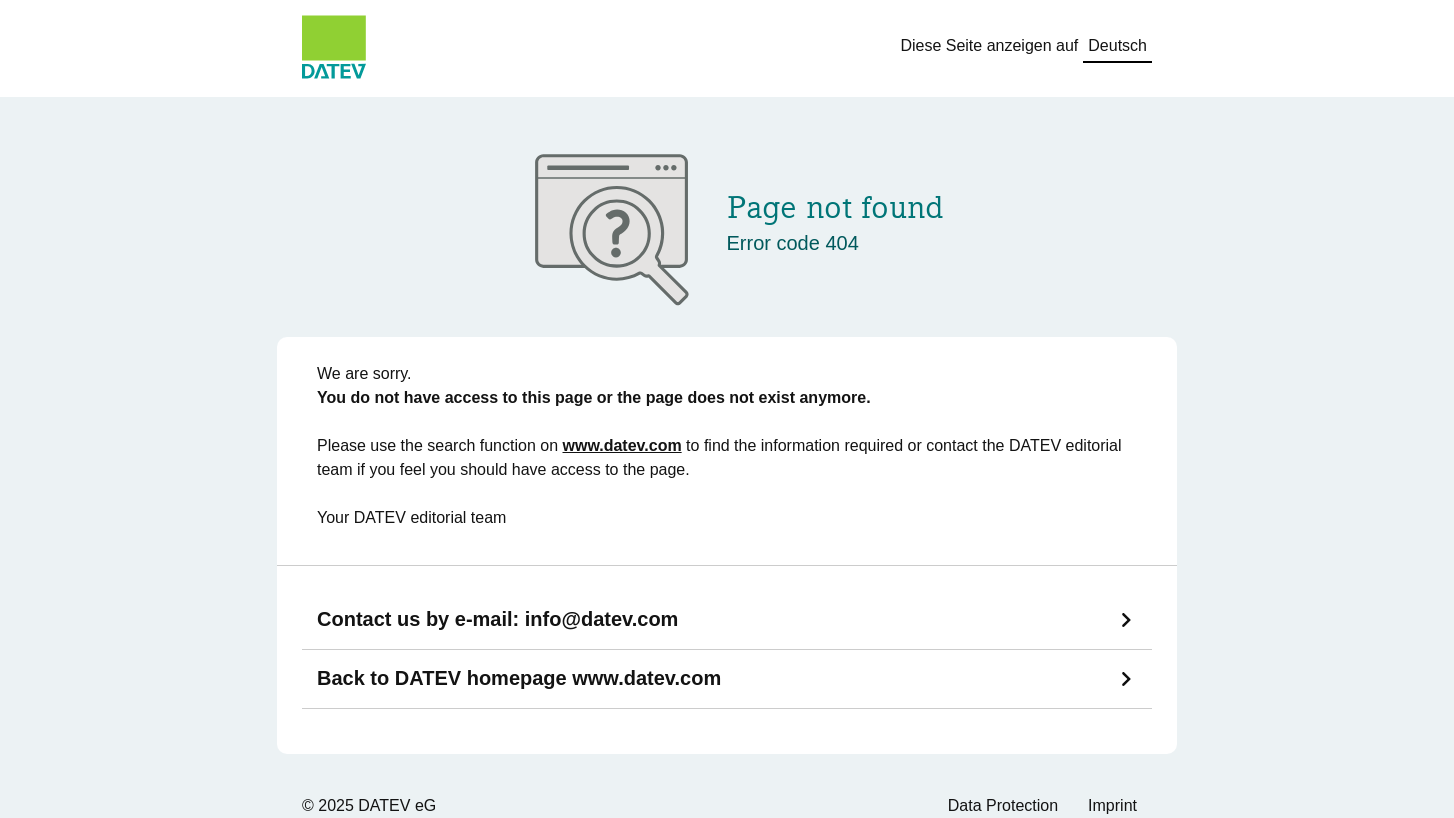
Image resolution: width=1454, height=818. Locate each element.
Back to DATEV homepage (519, 678)
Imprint (1112, 805)
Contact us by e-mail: (497, 619)
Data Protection (1003, 805)
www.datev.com (622, 445)
